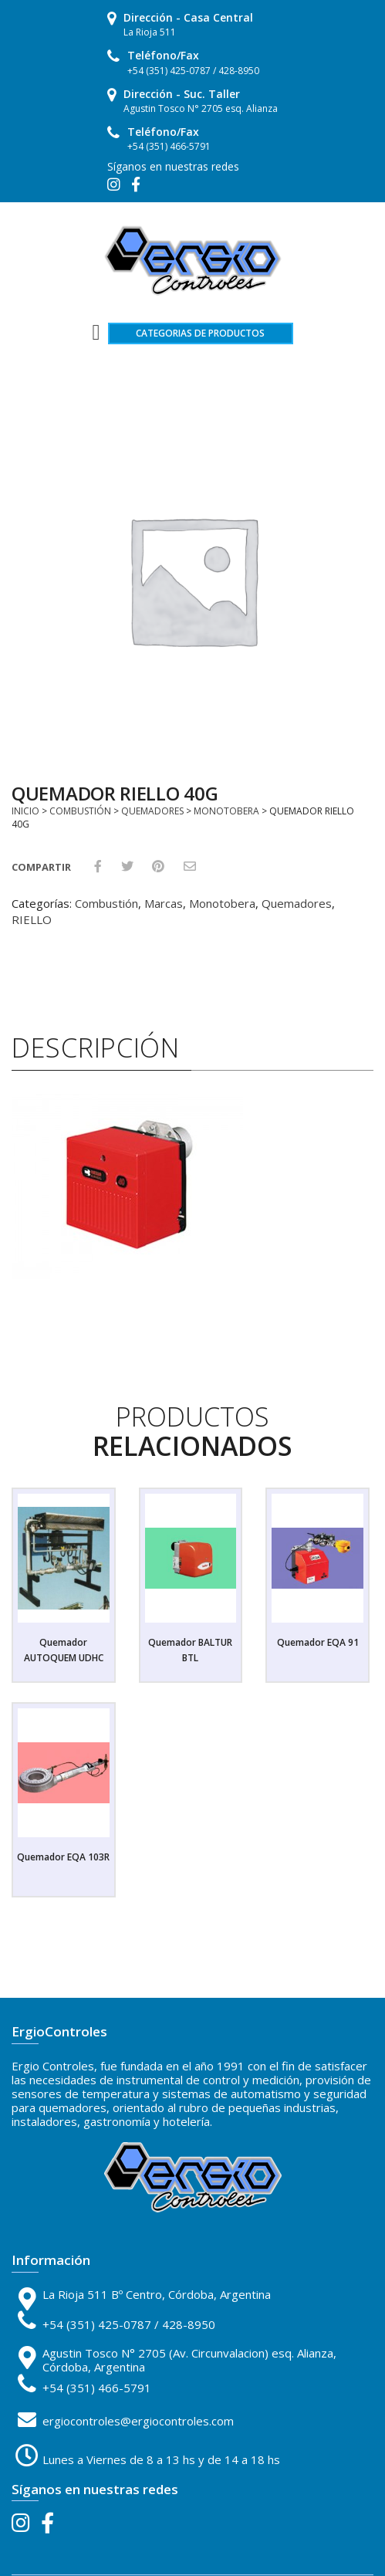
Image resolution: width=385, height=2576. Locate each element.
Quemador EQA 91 (318, 1642)
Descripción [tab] (96, 1047)
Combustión (80, 810)
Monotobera (226, 810)
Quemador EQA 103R (63, 1856)
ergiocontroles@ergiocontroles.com (138, 2421)
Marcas (163, 903)
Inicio (25, 810)
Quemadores (152, 810)
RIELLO (32, 919)
